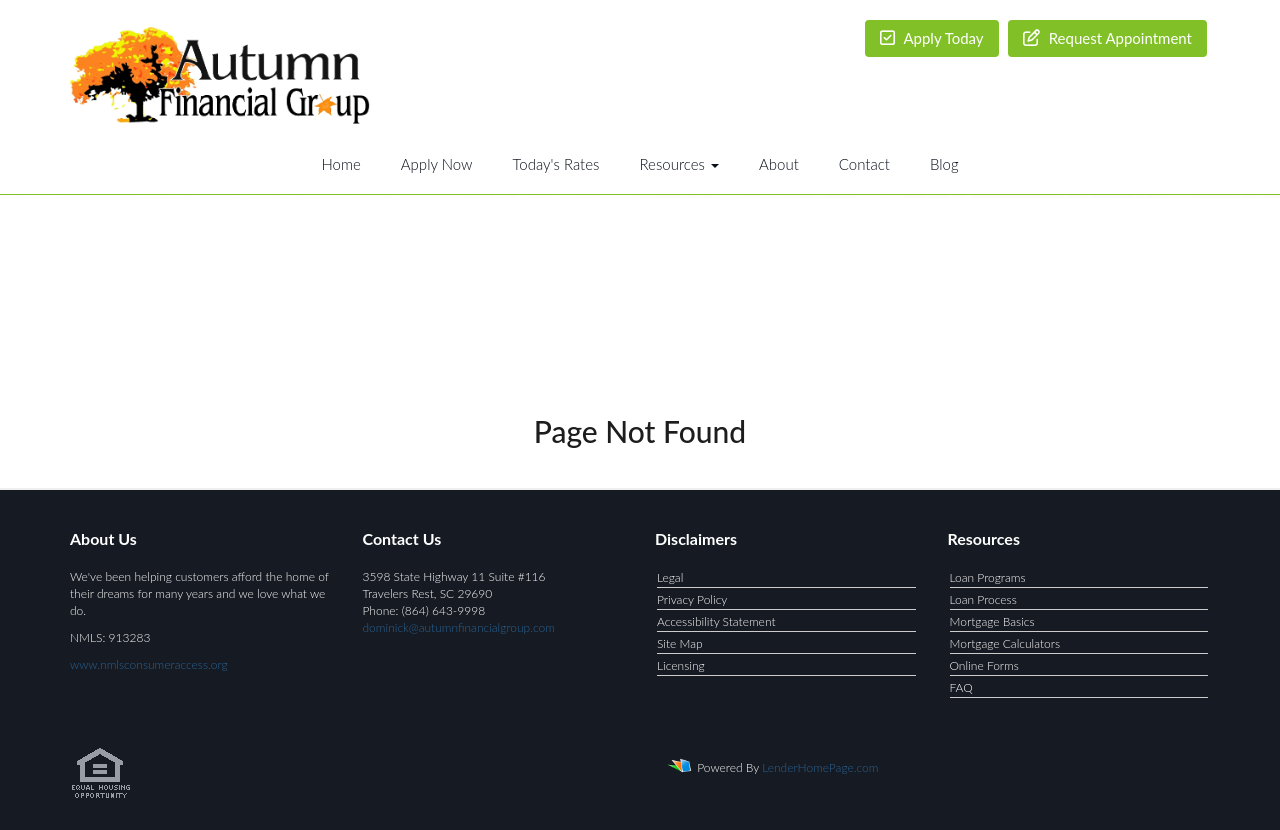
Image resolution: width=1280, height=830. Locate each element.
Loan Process (983, 599)
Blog (944, 164)
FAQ (961, 687)
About (779, 164)
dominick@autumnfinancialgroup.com (459, 627)
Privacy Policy (692, 599)
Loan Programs (988, 577)
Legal (670, 577)
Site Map (680, 643)
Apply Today (932, 38)
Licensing (681, 665)
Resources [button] (679, 164)
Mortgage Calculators (1005, 643)
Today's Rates (556, 164)
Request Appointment (1107, 38)
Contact (864, 164)
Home (340, 164)
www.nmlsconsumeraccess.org (149, 664)
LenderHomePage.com (820, 767)
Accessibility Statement (716, 621)
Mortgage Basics (992, 621)
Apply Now (437, 164)
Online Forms (984, 665)
